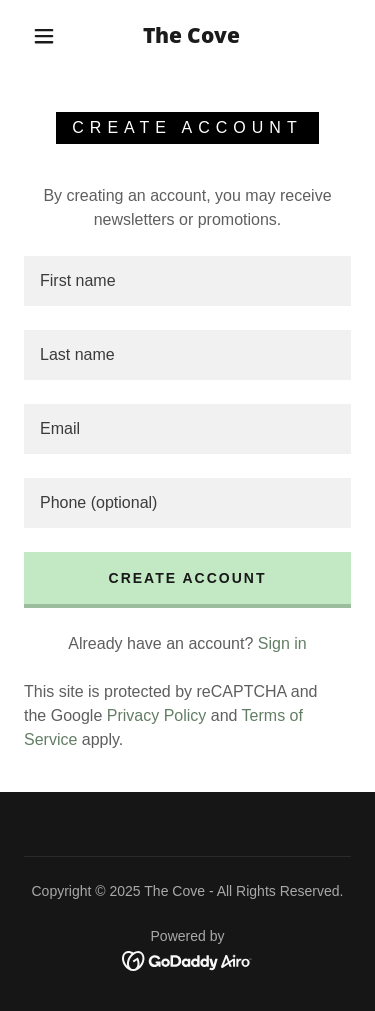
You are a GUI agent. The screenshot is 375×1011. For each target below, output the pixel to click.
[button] (44, 36)
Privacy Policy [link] (157, 715)
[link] (191, 35)
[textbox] (187, 281)
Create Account (188, 578)
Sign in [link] (282, 643)
